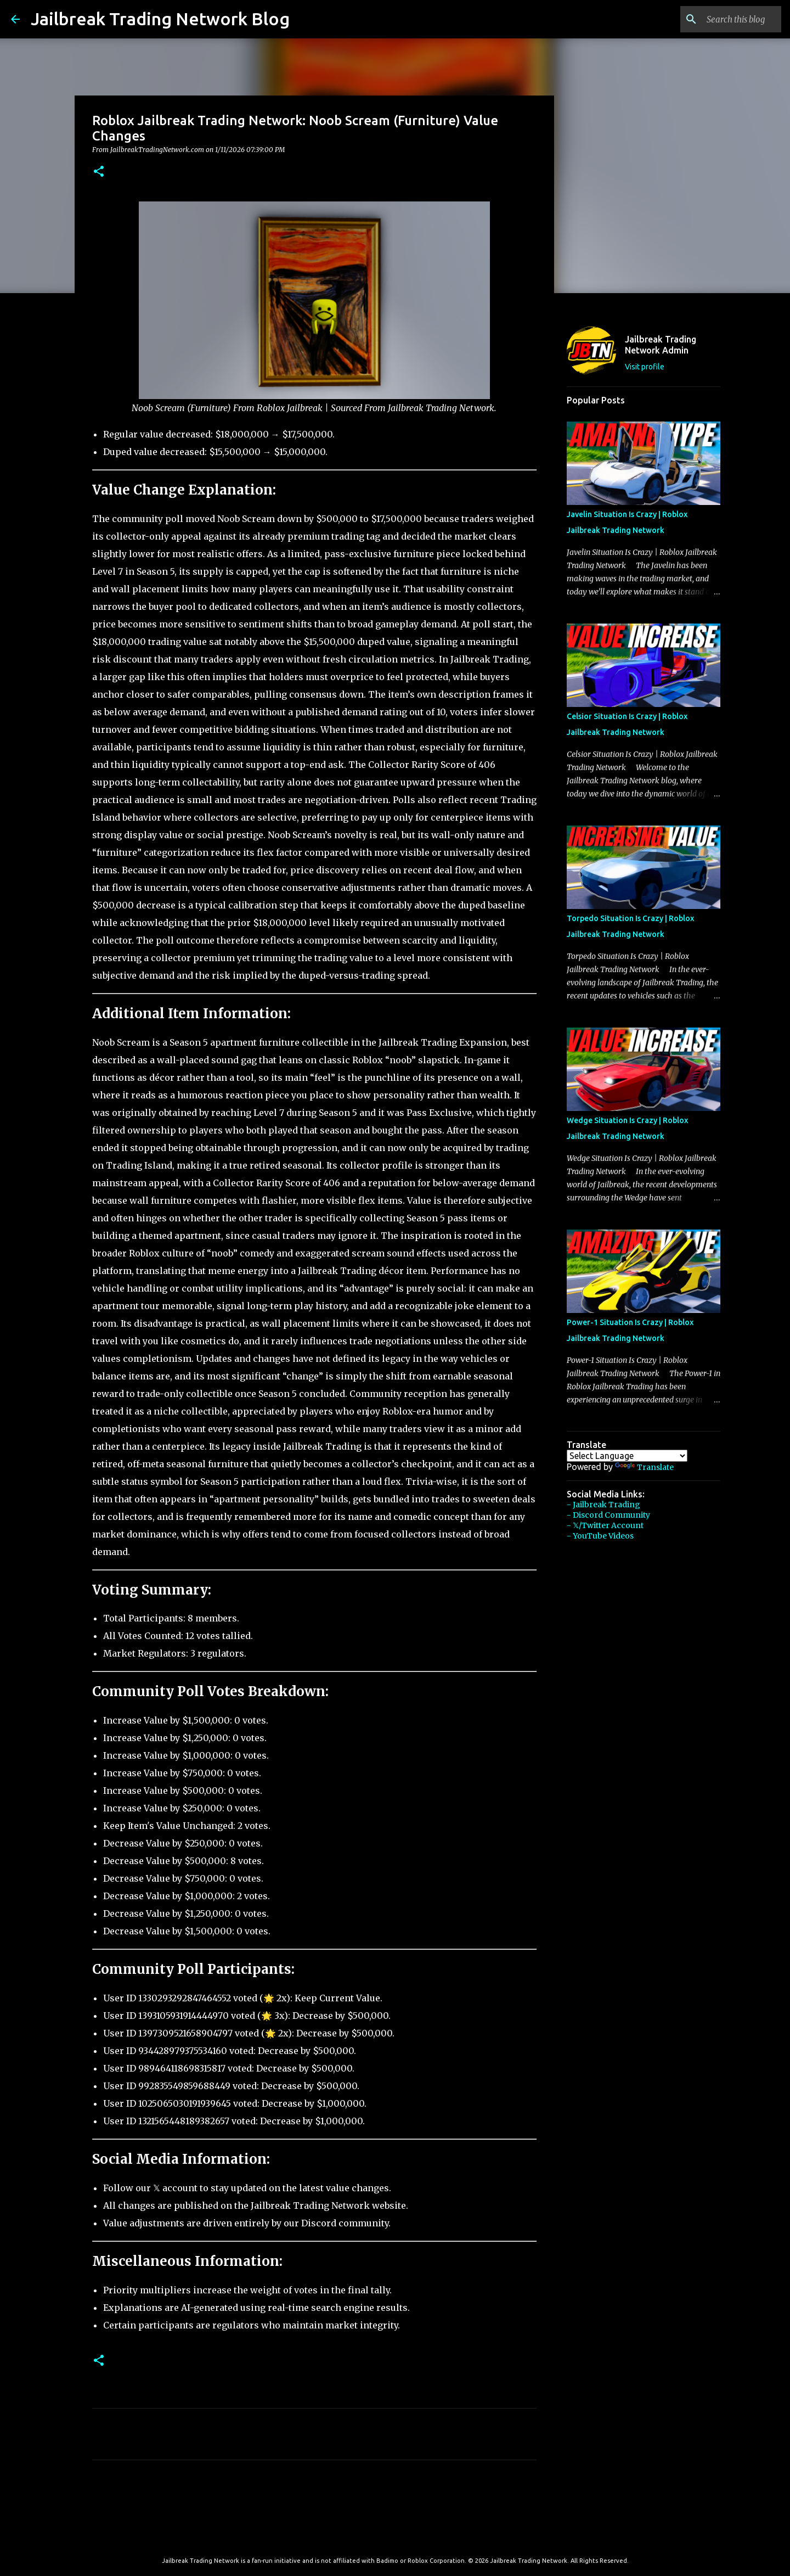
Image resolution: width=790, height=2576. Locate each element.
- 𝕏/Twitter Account (605, 1525)
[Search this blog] (723, 19)
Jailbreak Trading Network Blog (160, 19)
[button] (98, 172)
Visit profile (644, 366)
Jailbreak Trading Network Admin (660, 344)
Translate (644, 1467)
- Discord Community (608, 1515)
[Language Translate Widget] (627, 1456)
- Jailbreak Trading (603, 1504)
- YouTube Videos (600, 1536)
